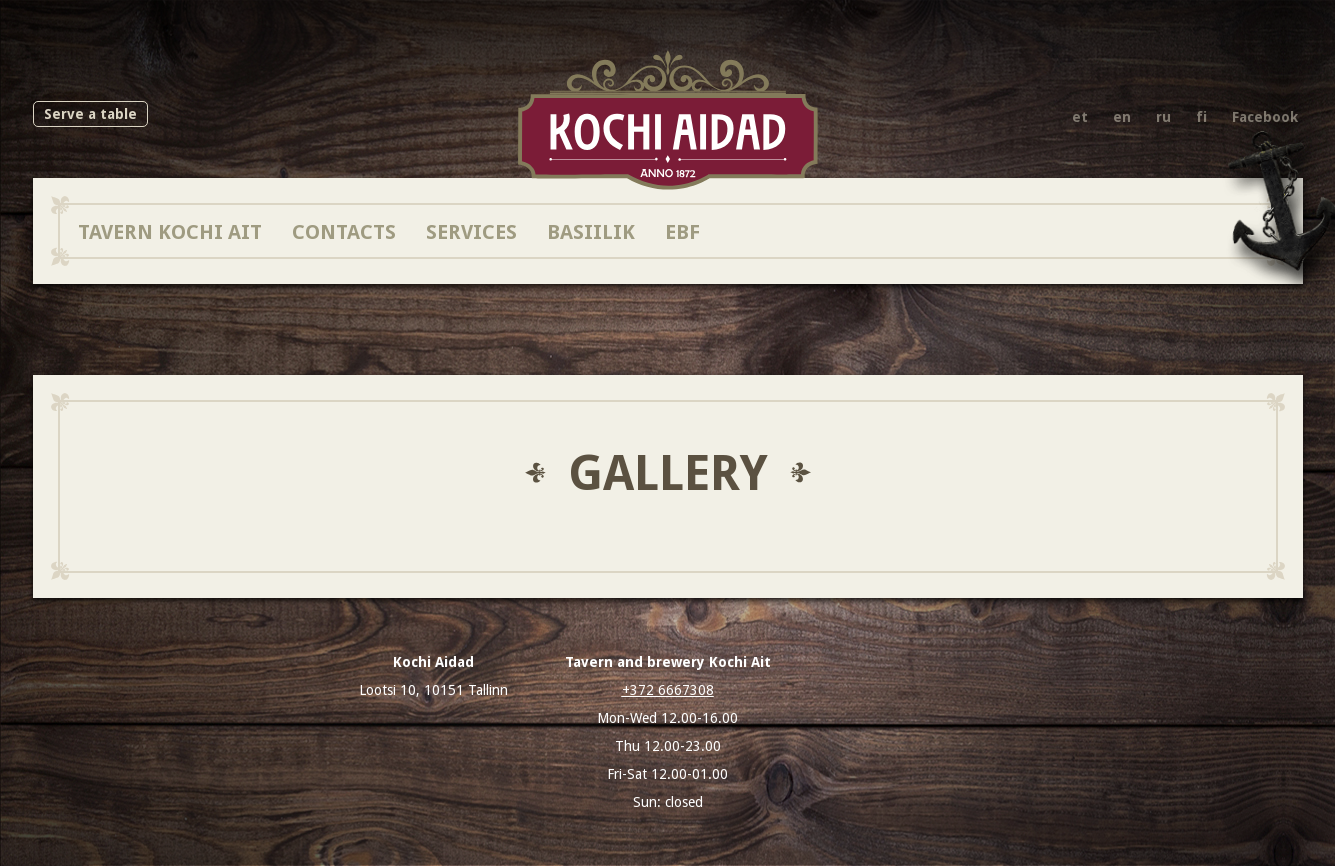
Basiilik (591, 231)
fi (1201, 117)
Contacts (344, 231)
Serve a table (90, 114)
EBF (682, 231)
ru (1163, 117)
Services (471, 231)
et (1080, 117)
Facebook (1265, 117)
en (1122, 117)
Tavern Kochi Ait (170, 231)
